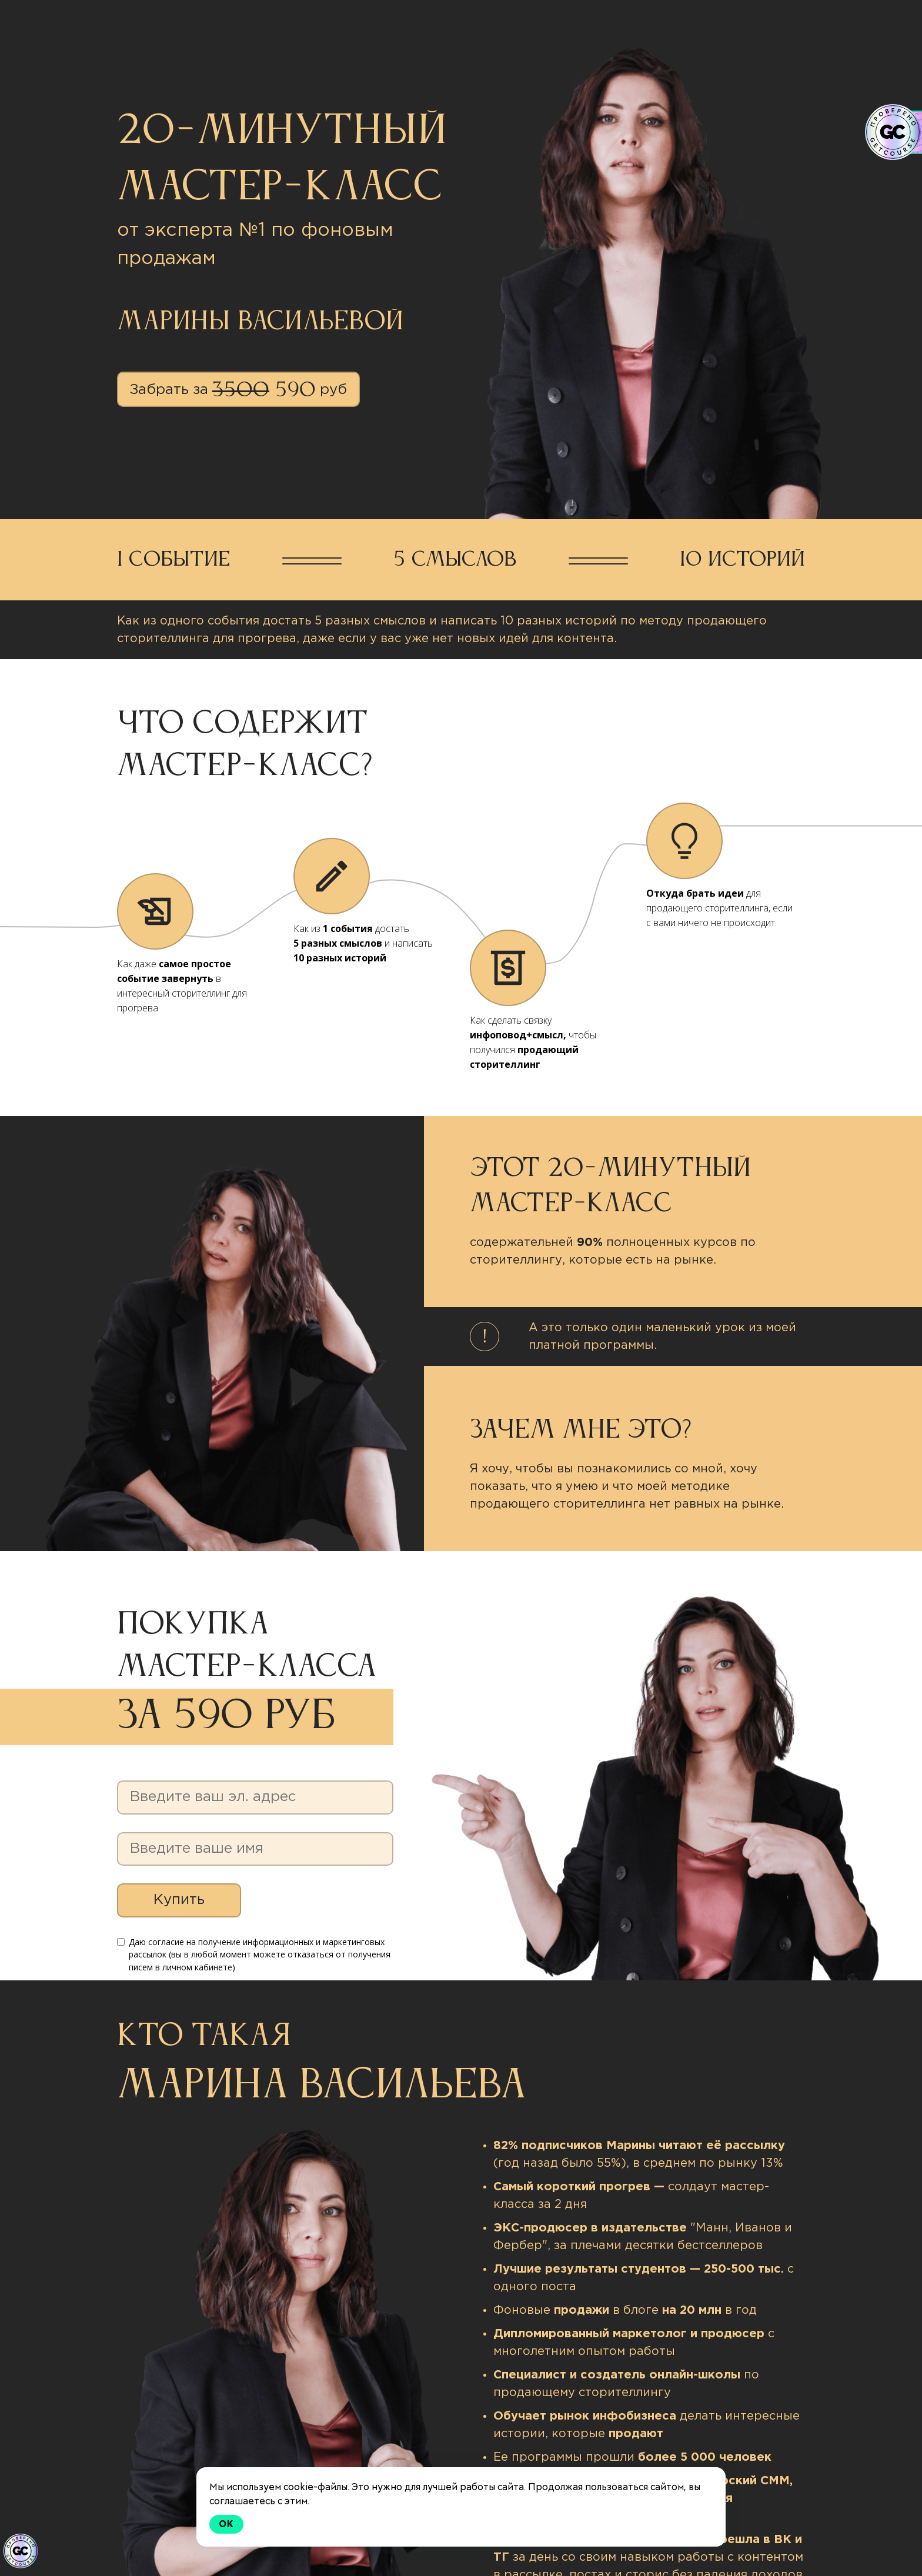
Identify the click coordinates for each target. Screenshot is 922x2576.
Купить (179, 1899)
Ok (226, 2524)
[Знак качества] (20, 2551)
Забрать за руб (238, 391)
